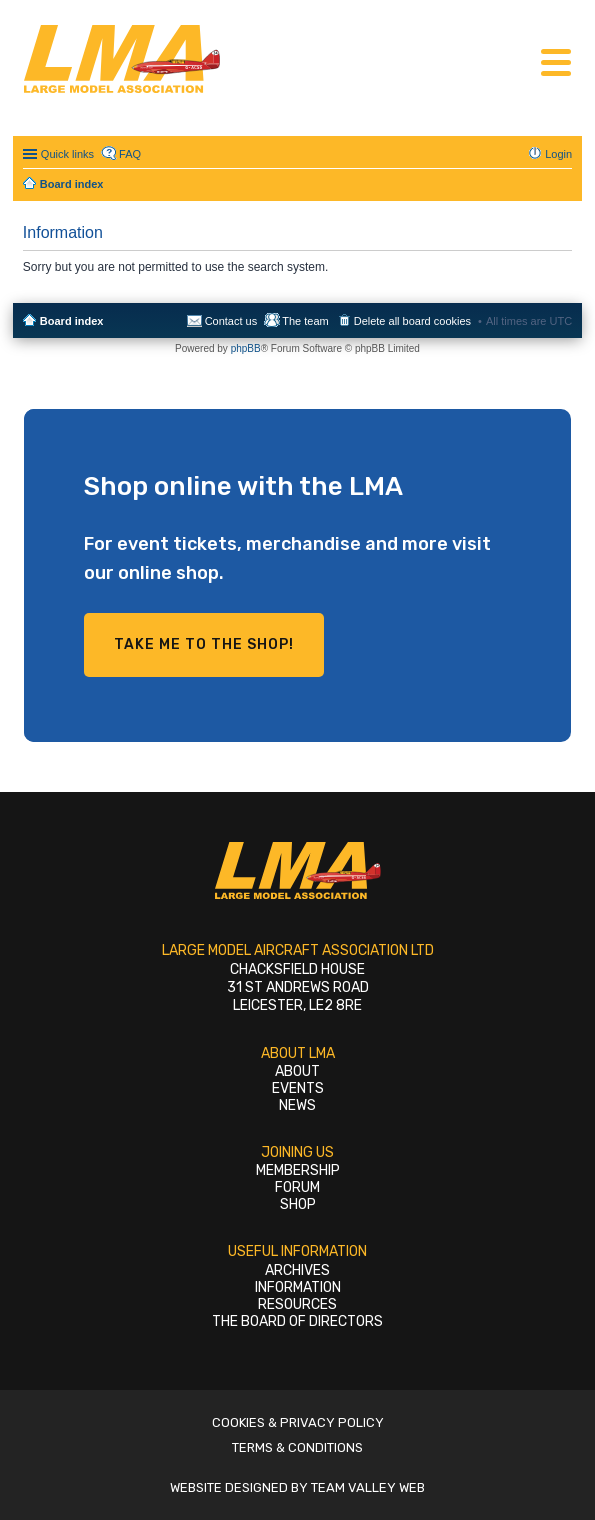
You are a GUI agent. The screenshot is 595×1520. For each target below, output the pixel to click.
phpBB (246, 348)
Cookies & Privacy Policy (298, 1422)
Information (298, 1287)
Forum (297, 1187)
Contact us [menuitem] (231, 321)
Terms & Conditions (297, 1447)
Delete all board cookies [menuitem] (412, 321)
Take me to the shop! (204, 644)
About (297, 1071)
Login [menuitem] (558, 154)
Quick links (67, 154)
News (297, 1105)
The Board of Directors (297, 1321)
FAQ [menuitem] (130, 154)
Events (298, 1088)
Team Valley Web (368, 1487)
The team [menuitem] (305, 321)
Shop (298, 1204)
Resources (297, 1304)
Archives (297, 1270)
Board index (72, 321)
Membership (298, 1170)
